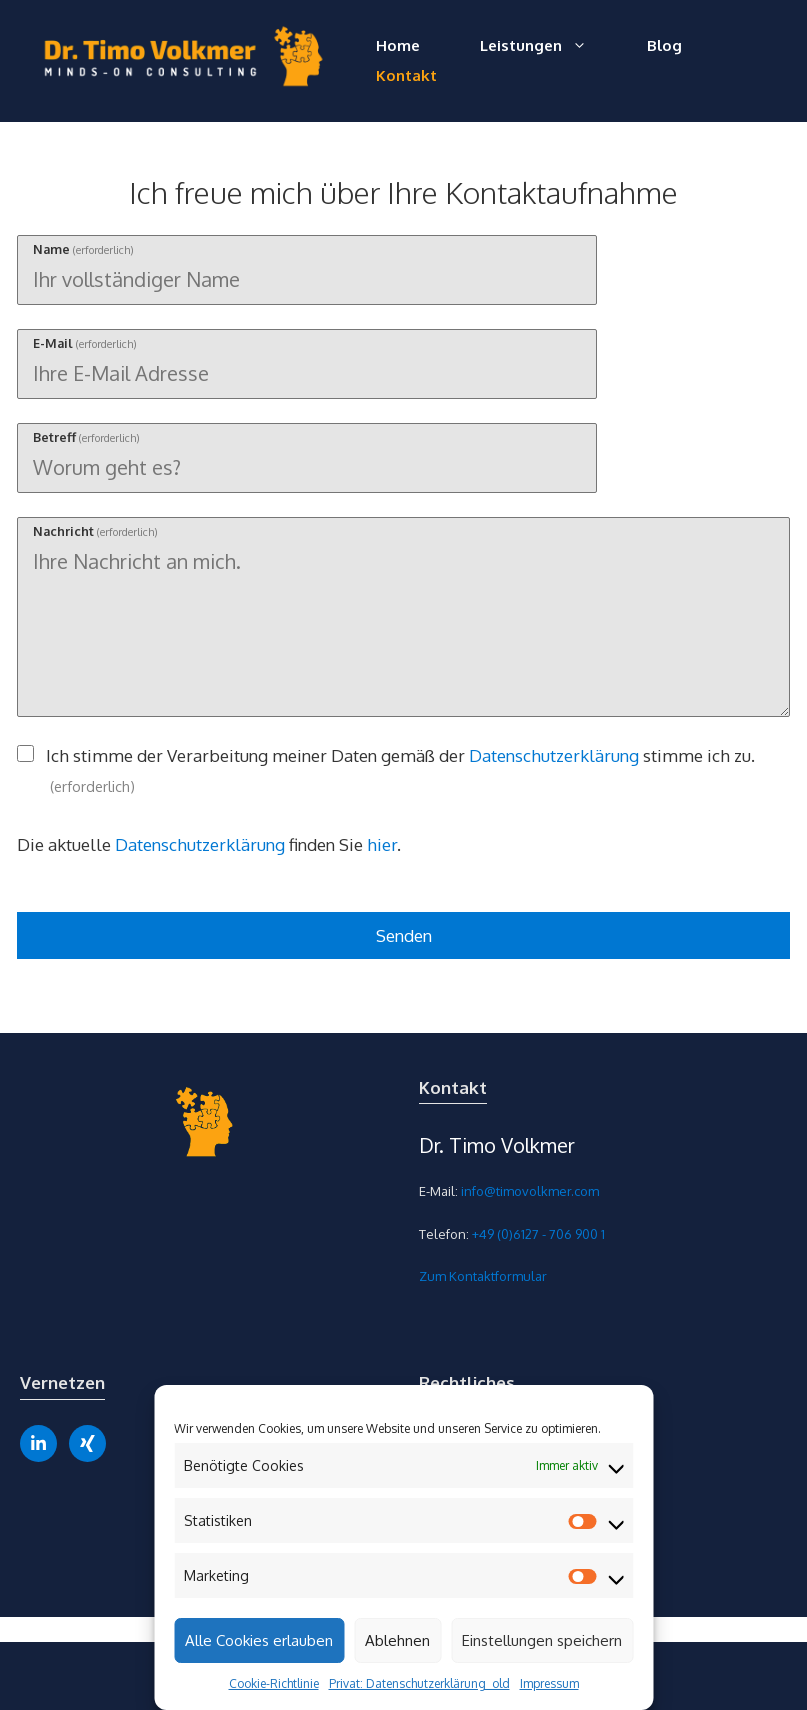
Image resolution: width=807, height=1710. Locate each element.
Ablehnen (397, 1640)
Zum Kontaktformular (483, 1276)
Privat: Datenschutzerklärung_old (419, 1683)
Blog (664, 45)
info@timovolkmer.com (530, 1191)
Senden (404, 935)
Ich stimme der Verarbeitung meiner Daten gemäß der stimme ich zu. (400, 770)
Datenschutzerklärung (554, 755)
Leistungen (548, 46)
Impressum (549, 1683)
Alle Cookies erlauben (259, 1640)
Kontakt (406, 75)
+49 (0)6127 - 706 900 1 (538, 1234)
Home (398, 45)
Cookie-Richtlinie (274, 1683)
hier (382, 844)
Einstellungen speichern (542, 1640)
